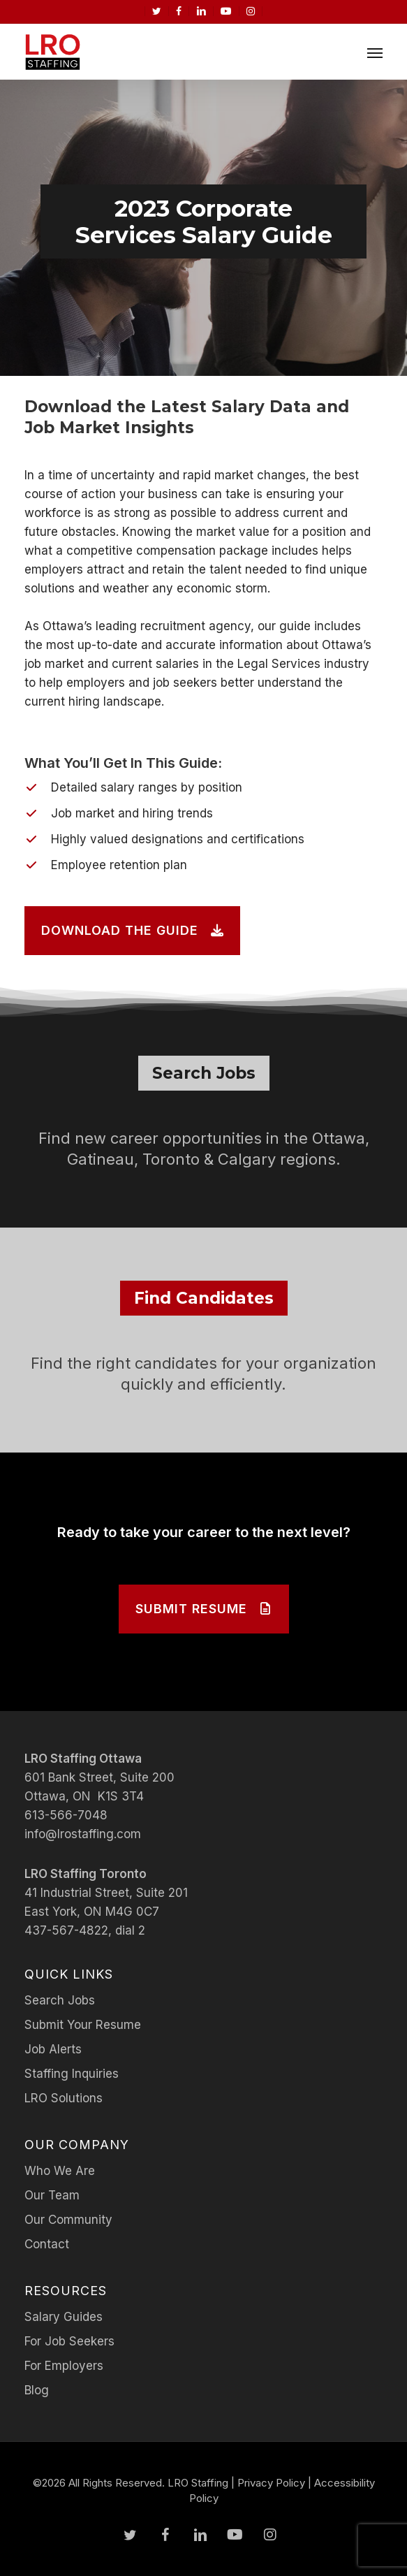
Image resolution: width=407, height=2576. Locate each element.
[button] (375, 52)
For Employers (63, 2366)
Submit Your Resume (82, 2025)
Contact (46, 2244)
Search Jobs (59, 2000)
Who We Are (59, 2171)
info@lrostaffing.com (82, 1834)
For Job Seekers (69, 2341)
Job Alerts (53, 2049)
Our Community (68, 2220)
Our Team (52, 2195)
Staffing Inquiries (71, 2074)
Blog (36, 2390)
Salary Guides (63, 2317)
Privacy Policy (271, 2482)
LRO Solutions (63, 2098)
